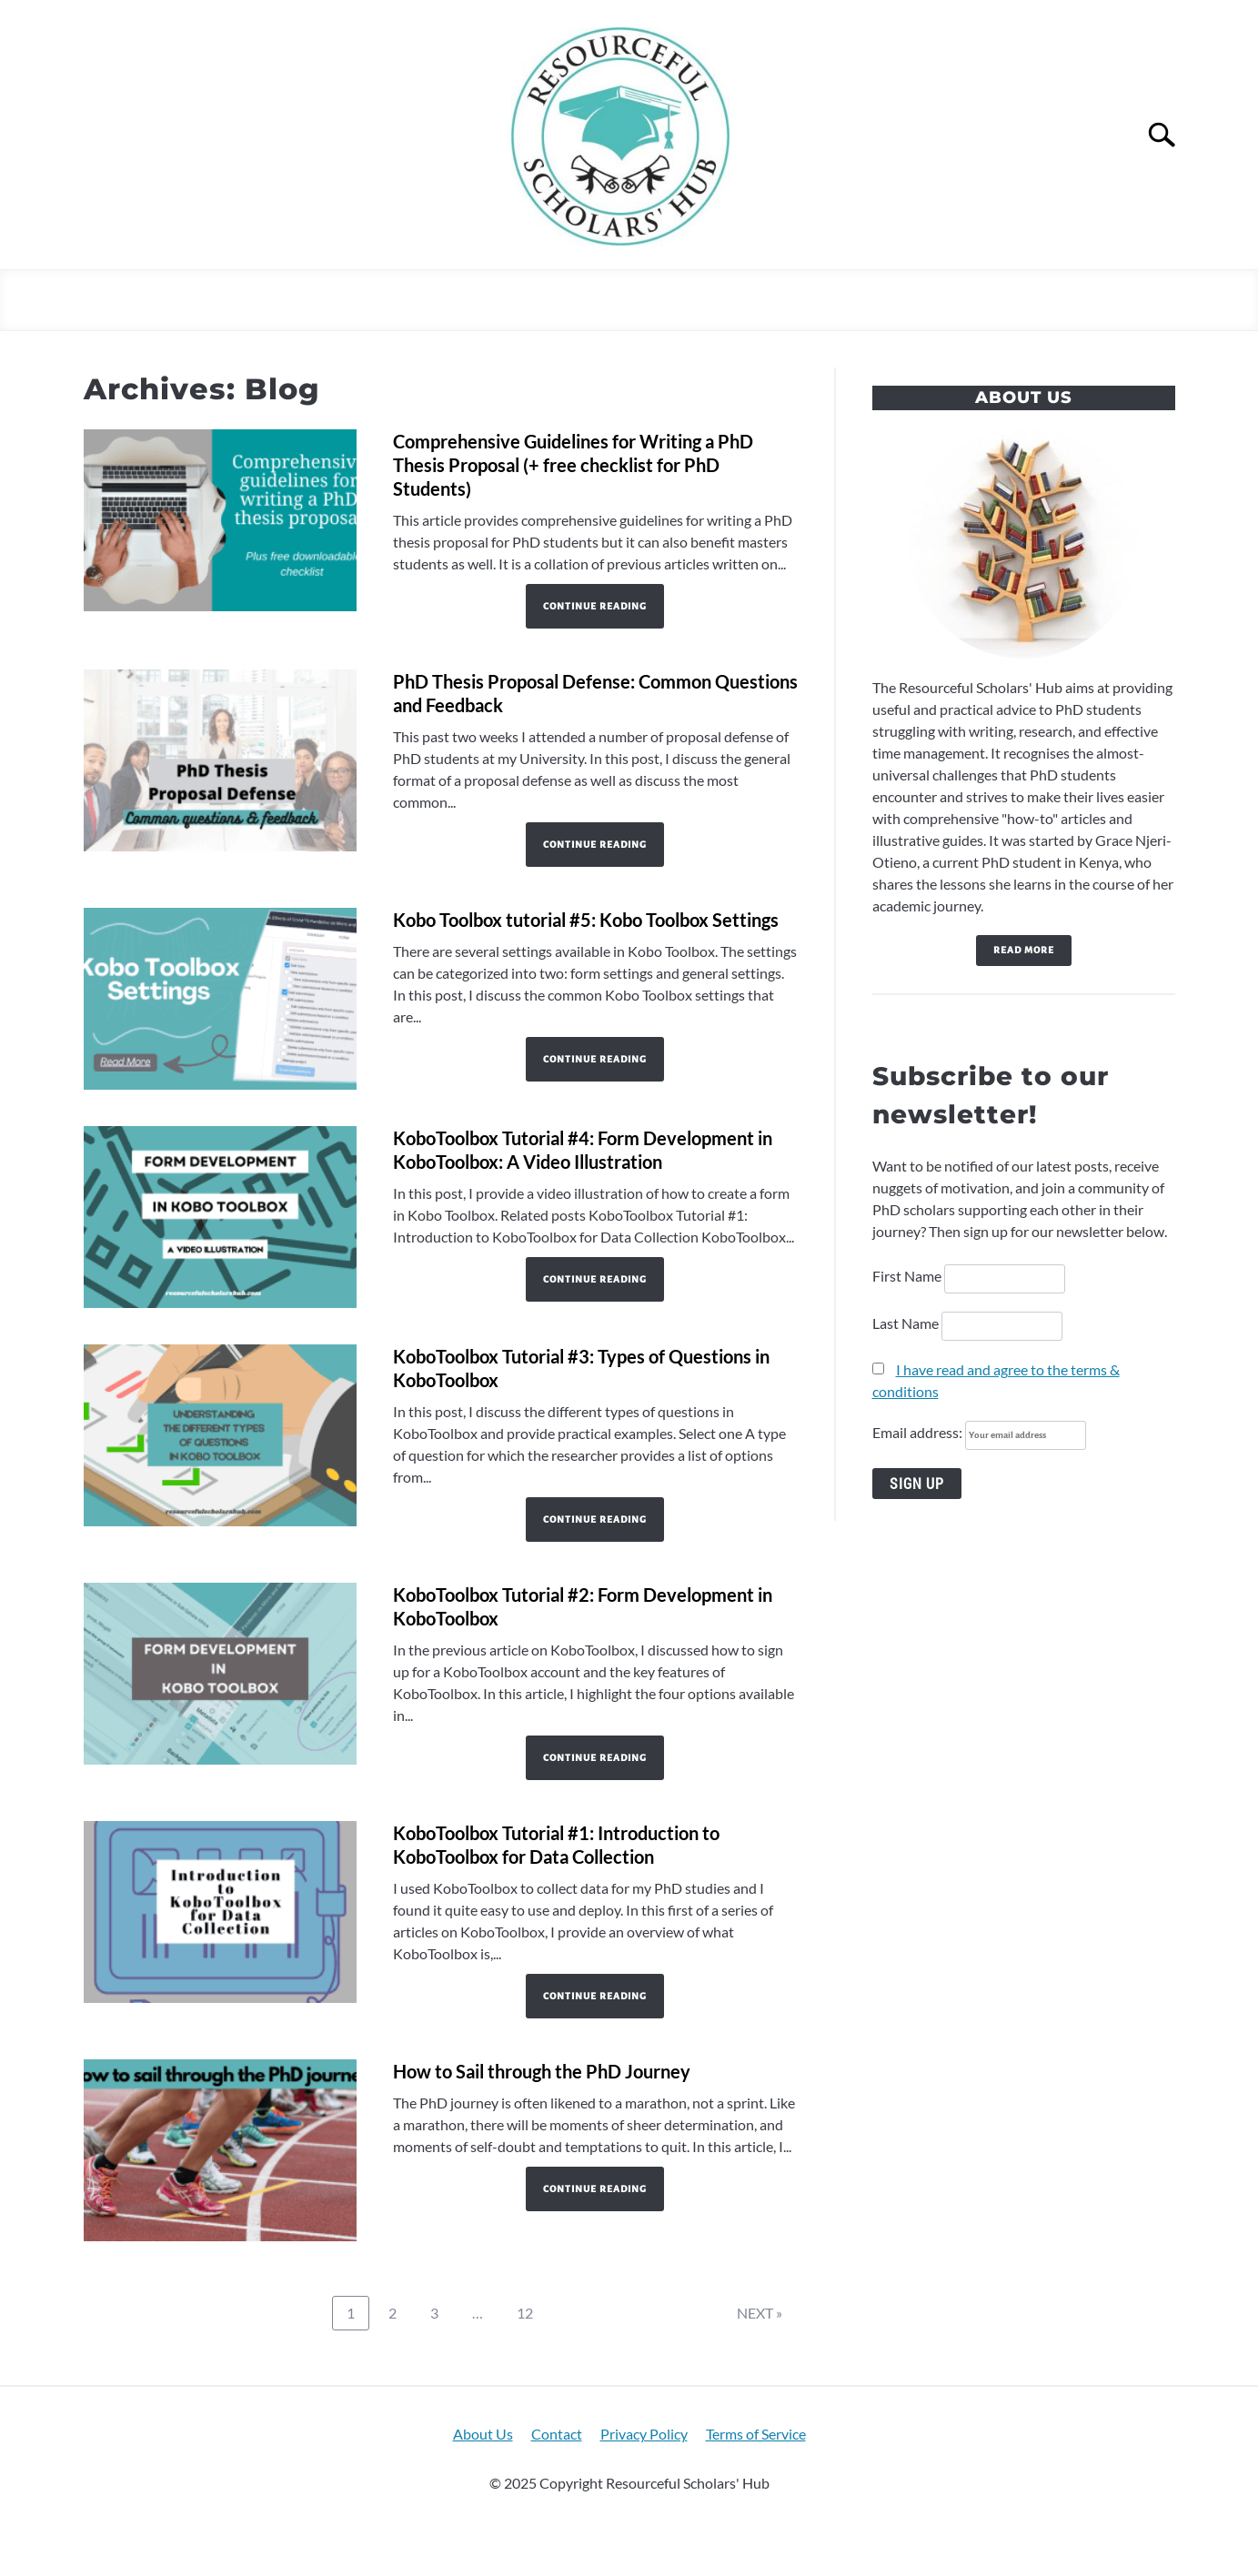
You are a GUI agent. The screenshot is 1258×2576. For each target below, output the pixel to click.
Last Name (905, 1323)
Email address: (979, 1432)
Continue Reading (595, 606)
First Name (906, 1275)
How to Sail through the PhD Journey (541, 2071)
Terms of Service (756, 2433)
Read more (1023, 950)
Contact (556, 2433)
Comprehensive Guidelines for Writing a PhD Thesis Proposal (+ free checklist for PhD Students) (573, 464)
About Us (483, 2433)
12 (531, 2312)
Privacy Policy (644, 2433)
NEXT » (759, 2312)
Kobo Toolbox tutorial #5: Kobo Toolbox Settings (586, 920)
